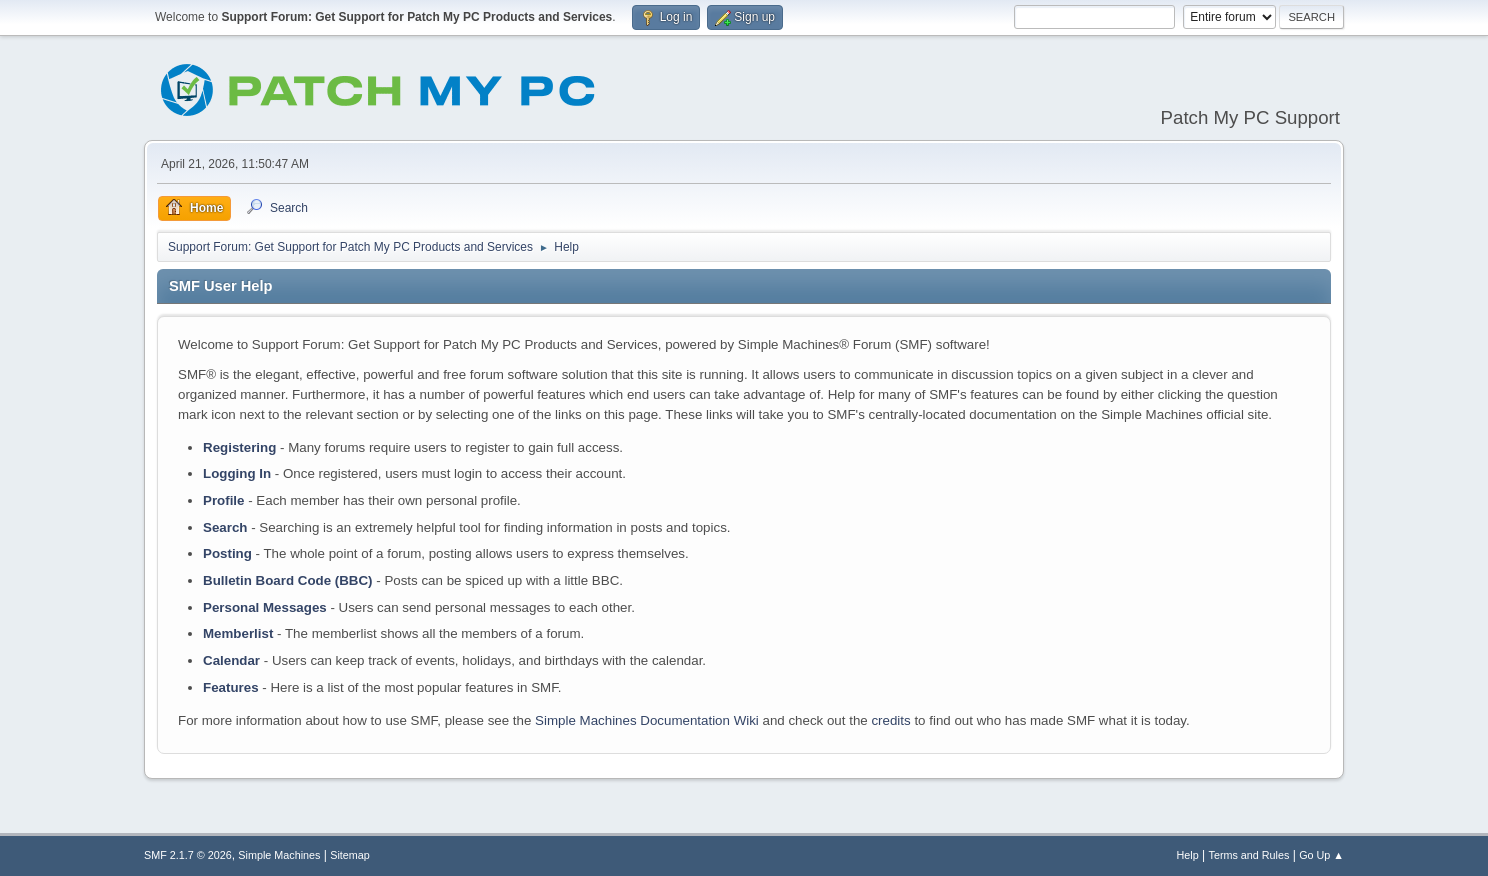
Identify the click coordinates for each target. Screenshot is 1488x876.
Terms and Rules (1249, 855)
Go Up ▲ (1321, 855)
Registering (239, 447)
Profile (223, 500)
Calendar (231, 660)
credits (890, 720)
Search (225, 527)
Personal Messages (265, 607)
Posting (227, 553)
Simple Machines (279, 855)
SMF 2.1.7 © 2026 (188, 855)
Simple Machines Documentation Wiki (647, 720)
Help (1188, 855)
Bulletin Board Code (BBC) (288, 580)
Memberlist (238, 633)
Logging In (237, 473)
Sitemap (350, 855)
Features (231, 687)
